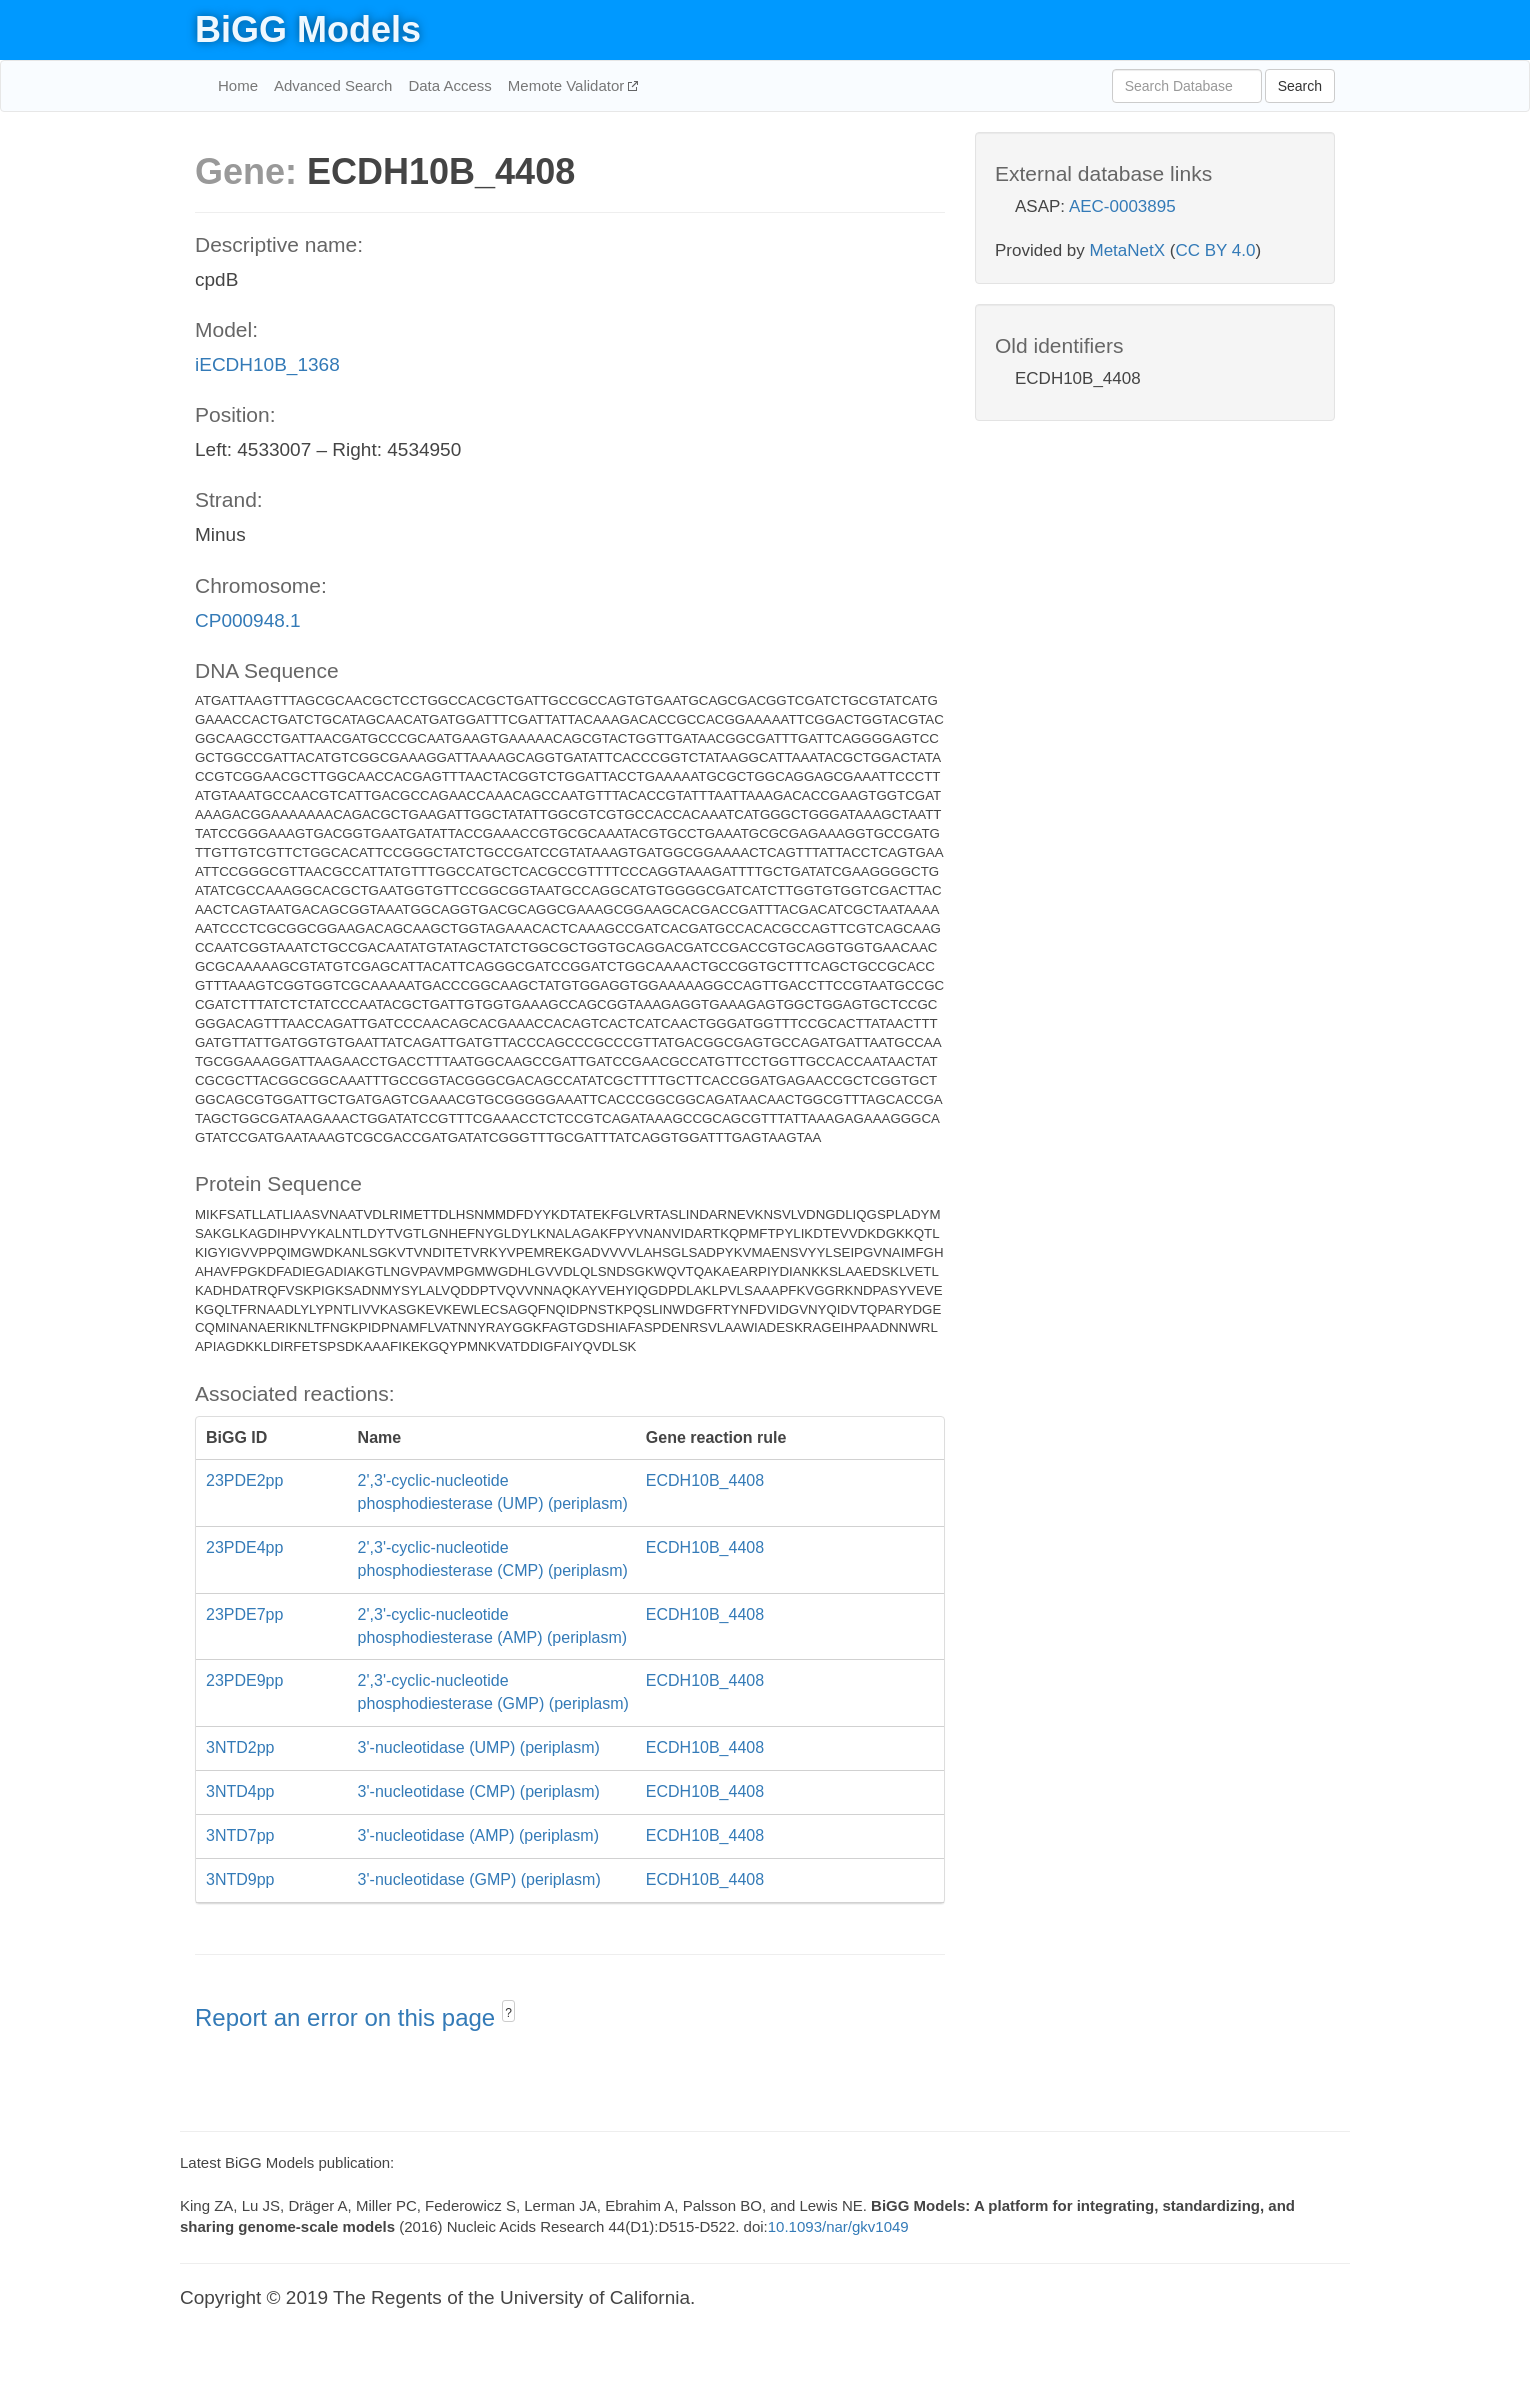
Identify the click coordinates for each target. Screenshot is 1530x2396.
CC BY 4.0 (1215, 250)
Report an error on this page (348, 2017)
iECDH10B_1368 (267, 364)
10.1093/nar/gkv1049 (838, 2226)
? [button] (508, 2013)
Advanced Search (333, 85)
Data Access (449, 85)
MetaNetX (1128, 250)
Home (238, 85)
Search (1300, 86)
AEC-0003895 (1122, 206)
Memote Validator (568, 85)
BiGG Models (308, 29)
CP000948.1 (248, 620)
